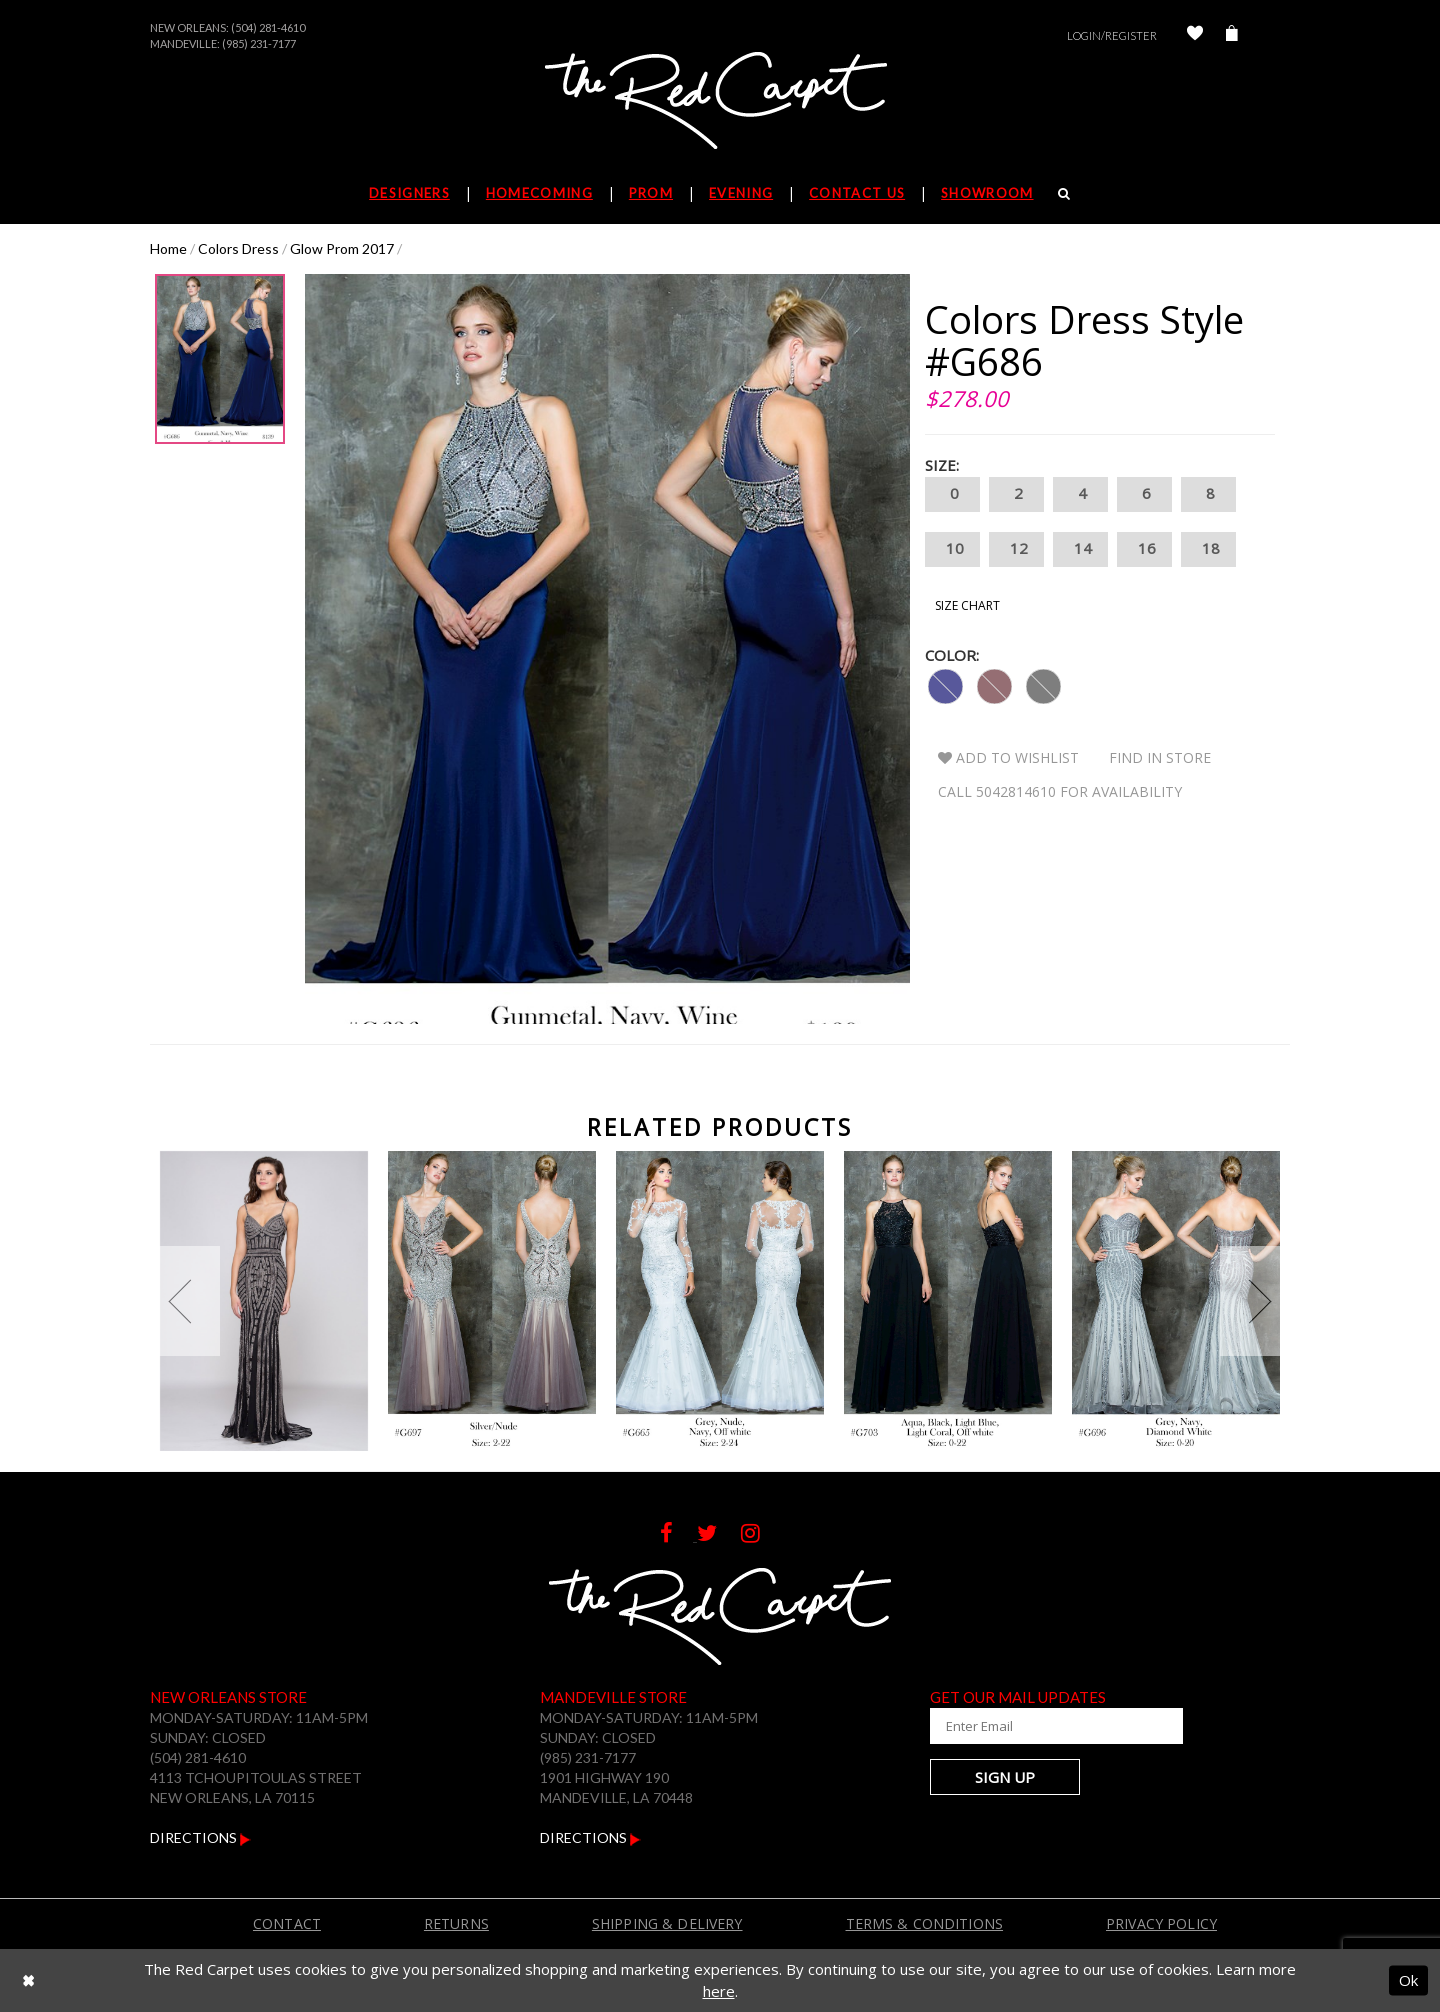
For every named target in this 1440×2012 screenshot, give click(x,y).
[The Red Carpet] (720, 102)
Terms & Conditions (925, 1923)
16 (1144, 549)
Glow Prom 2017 (342, 248)
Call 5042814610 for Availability (1060, 791)
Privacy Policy (1161, 1923)
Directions (200, 1837)
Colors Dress (238, 248)
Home (168, 248)
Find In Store (1160, 757)
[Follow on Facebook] (678, 1535)
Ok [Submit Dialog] (1408, 1980)
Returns (456, 1923)
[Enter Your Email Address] (1050, 1726)
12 (1016, 549)
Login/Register (1112, 35)
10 (952, 549)
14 (1080, 549)
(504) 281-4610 (268, 27)
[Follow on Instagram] (760, 1535)
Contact (287, 1923)
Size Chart (967, 605)
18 (1208, 549)
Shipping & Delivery (667, 1923)
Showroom (987, 193)
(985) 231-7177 (259, 43)
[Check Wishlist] (1195, 35)
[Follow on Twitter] (719, 1535)
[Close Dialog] (28, 1980)
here (719, 1991)
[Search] (1064, 193)
